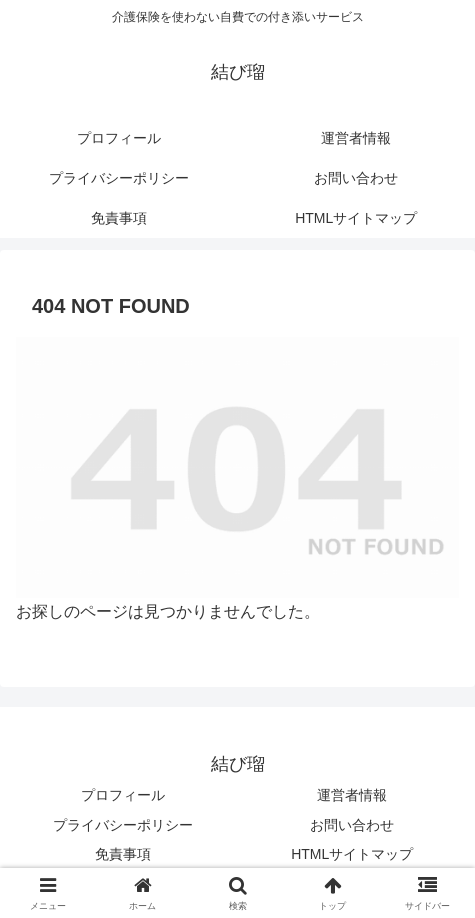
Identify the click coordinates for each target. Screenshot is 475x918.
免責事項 (123, 854)
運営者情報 (352, 795)
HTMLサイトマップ (352, 854)
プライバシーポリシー (123, 825)
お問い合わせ (352, 825)
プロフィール (123, 795)
